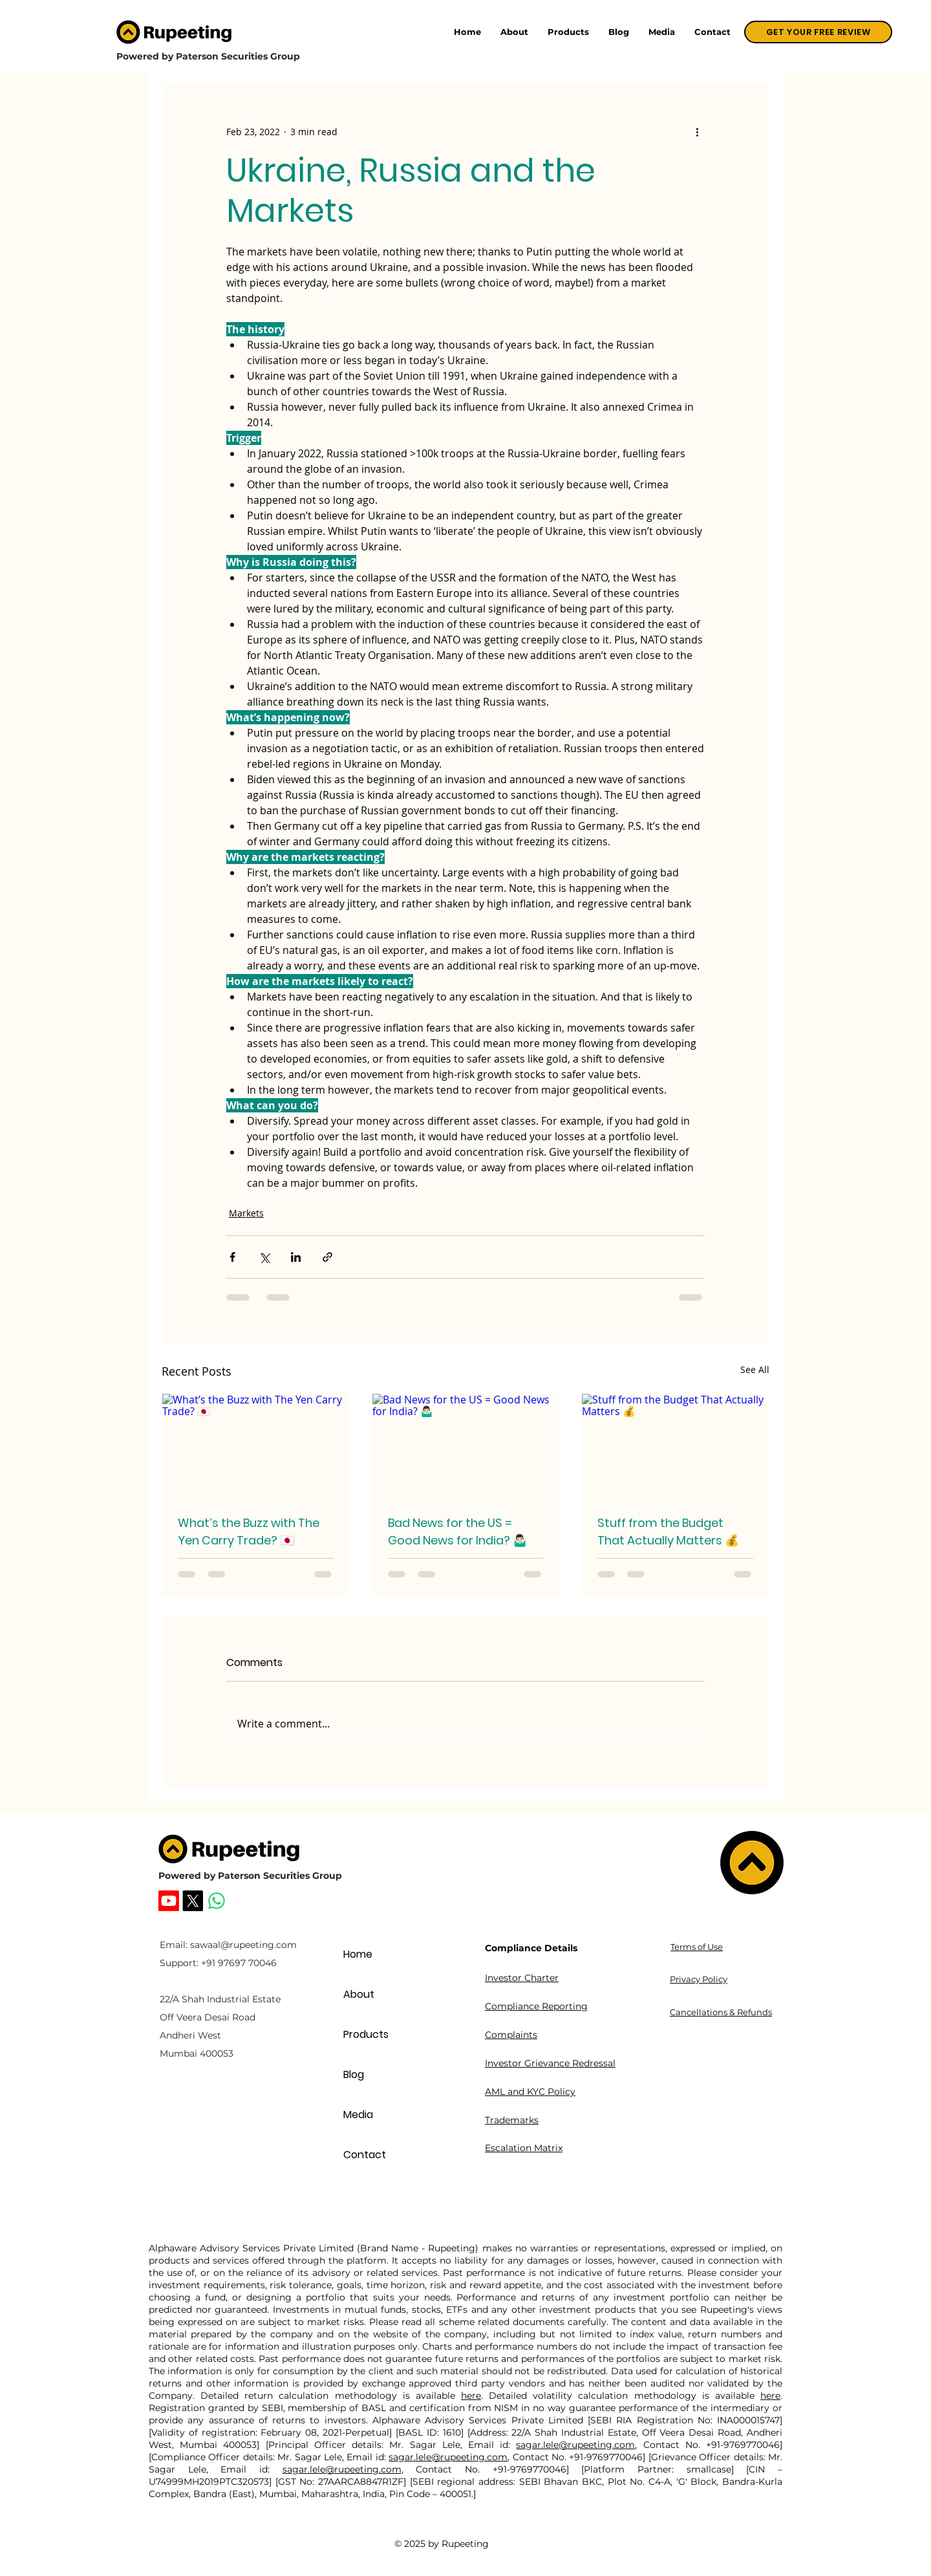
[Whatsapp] (216, 1900)
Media (358, 2114)
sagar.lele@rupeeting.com (575, 2445)
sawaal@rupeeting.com (243, 1945)
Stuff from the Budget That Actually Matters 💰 (668, 1531)
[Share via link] (327, 1257)
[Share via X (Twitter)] (264, 1257)
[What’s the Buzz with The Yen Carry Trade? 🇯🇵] (255, 1446)
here (471, 2395)
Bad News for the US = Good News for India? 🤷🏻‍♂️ (457, 1531)
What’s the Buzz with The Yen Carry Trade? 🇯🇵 (248, 1531)
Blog (353, 2074)
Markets (246, 1213)
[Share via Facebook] (232, 1257)
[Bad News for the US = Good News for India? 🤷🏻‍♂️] (465, 1446)
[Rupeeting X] (192, 1900)
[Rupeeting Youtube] (168, 1900)
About (358, 1994)
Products (366, 2034)
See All (754, 1369)
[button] (568, 32)
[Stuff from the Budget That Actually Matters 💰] (675, 1446)
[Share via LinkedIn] (296, 1257)
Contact (364, 2154)
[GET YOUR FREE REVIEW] (818, 32)
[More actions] (697, 131)
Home (357, 1954)
